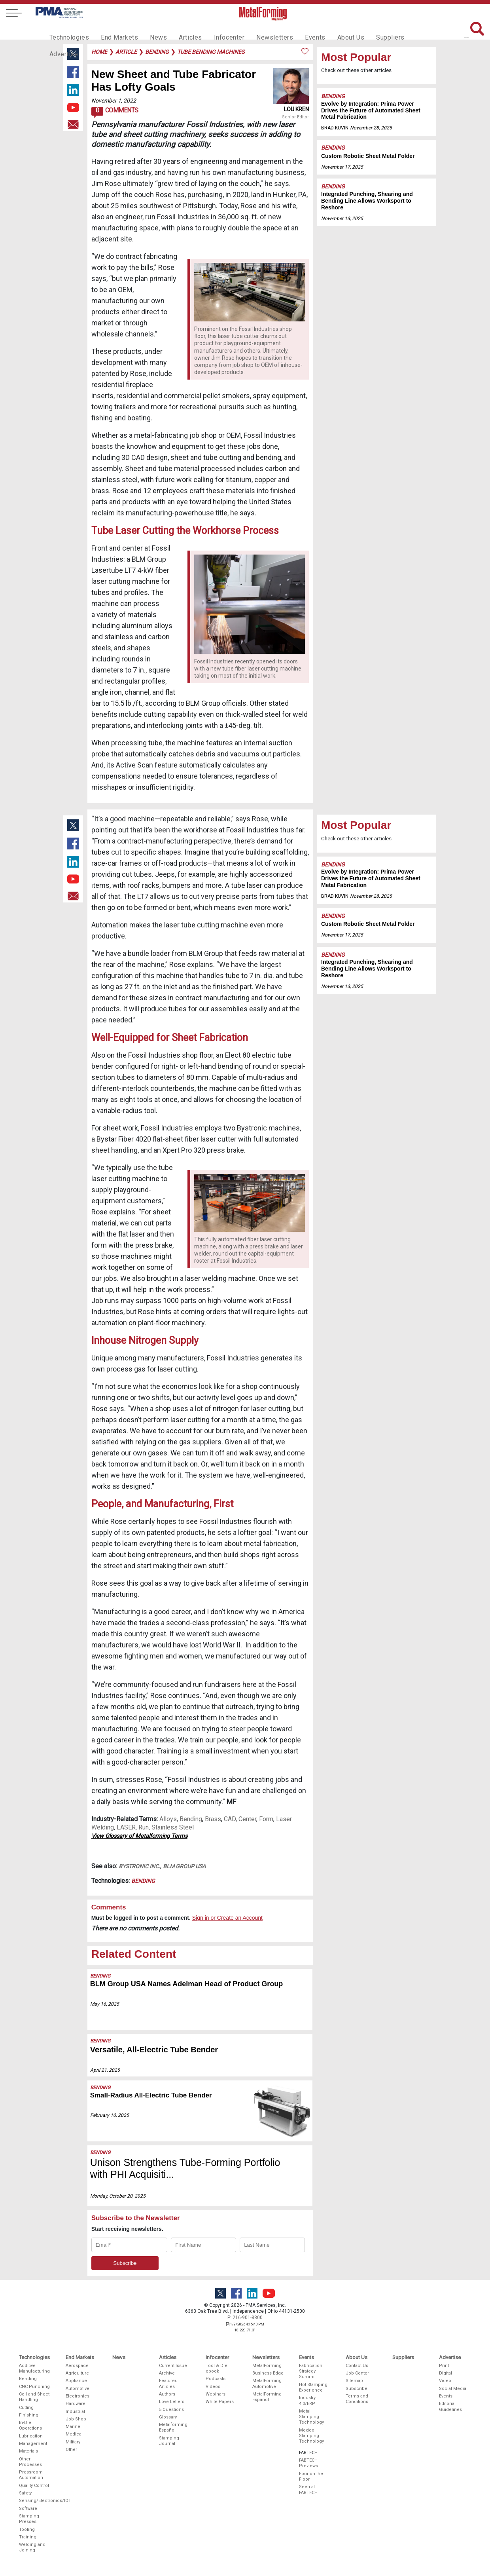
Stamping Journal (169, 2440)
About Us (328, 30)
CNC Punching (34, 2386)
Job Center (357, 2373)
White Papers (220, 2401)
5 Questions (171, 2409)
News (149, 30)
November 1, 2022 (113, 100)
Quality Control (34, 2485)
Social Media (452, 2388)
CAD (230, 1819)
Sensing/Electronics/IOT (35, 2500)
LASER (126, 1827)
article (126, 52)
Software (28, 2508)
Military (73, 2442)
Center (247, 1819)
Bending (333, 96)
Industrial (75, 2411)
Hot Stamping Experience (313, 2387)
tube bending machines (210, 52)
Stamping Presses (29, 2518)
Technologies (67, 30)
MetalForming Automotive (267, 2383)
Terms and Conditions (357, 2399)
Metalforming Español (173, 2427)
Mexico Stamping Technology (311, 2436)
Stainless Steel (172, 1827)
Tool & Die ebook (216, 2368)
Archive (167, 2373)
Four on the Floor (311, 2476)
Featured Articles (168, 2383)
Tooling (27, 2529)
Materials (28, 2451)
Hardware (75, 2403)
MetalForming (267, 2365)
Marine (73, 2426)
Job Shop (76, 2419)
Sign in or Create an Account (227, 1918)
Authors (167, 2394)
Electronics (77, 2396)
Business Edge (268, 2373)
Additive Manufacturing (34, 2368)
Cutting (26, 2407)
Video (445, 2380)
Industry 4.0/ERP (307, 2400)
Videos (213, 2386)
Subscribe (356, 2388)
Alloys (168, 1819)
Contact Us (357, 2365)
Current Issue (173, 2365)
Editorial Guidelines (450, 2406)
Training (27, 2537)
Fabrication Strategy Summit (310, 2371)
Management (33, 2443)
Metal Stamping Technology (311, 2417)
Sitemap (354, 2380)
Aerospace (77, 2365)
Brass (213, 1819)
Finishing (28, 2415)
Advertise (403, 30)
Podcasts (215, 2378)
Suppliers (365, 30)
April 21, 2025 (105, 2070)
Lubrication (31, 2436)
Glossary (168, 2417)
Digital (445, 2373)
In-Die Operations (30, 2425)
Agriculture (77, 2373)
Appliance (76, 2380)
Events (295, 30)
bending (157, 52)
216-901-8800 (248, 2317)
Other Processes (30, 2461)
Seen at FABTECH (308, 2489)
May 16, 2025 (104, 2004)
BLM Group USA (184, 1866)
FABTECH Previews (308, 2463)
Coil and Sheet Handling (34, 2397)
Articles (179, 30)
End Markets (114, 30)
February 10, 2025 (109, 2115)
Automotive (77, 2388)
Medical (74, 2434)
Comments (114, 112)
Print (444, 2365)
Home (99, 52)
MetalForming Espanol (267, 2397)
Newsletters (258, 30)
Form (266, 1819)
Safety (25, 2493)
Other (71, 2449)
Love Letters (171, 2401)
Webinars (215, 2394)
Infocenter (216, 30)
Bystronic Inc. (139, 1866)
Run (143, 1827)
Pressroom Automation (31, 2475)
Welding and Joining (32, 2547)
